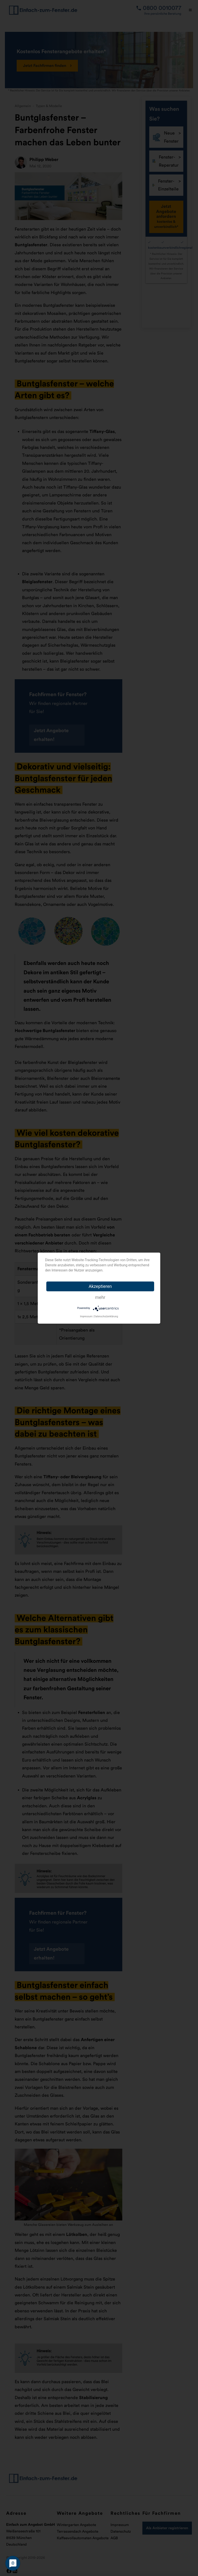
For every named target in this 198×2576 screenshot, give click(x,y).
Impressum (86, 1316)
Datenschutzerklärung (106, 1316)
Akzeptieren (100, 1286)
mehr (100, 1297)
